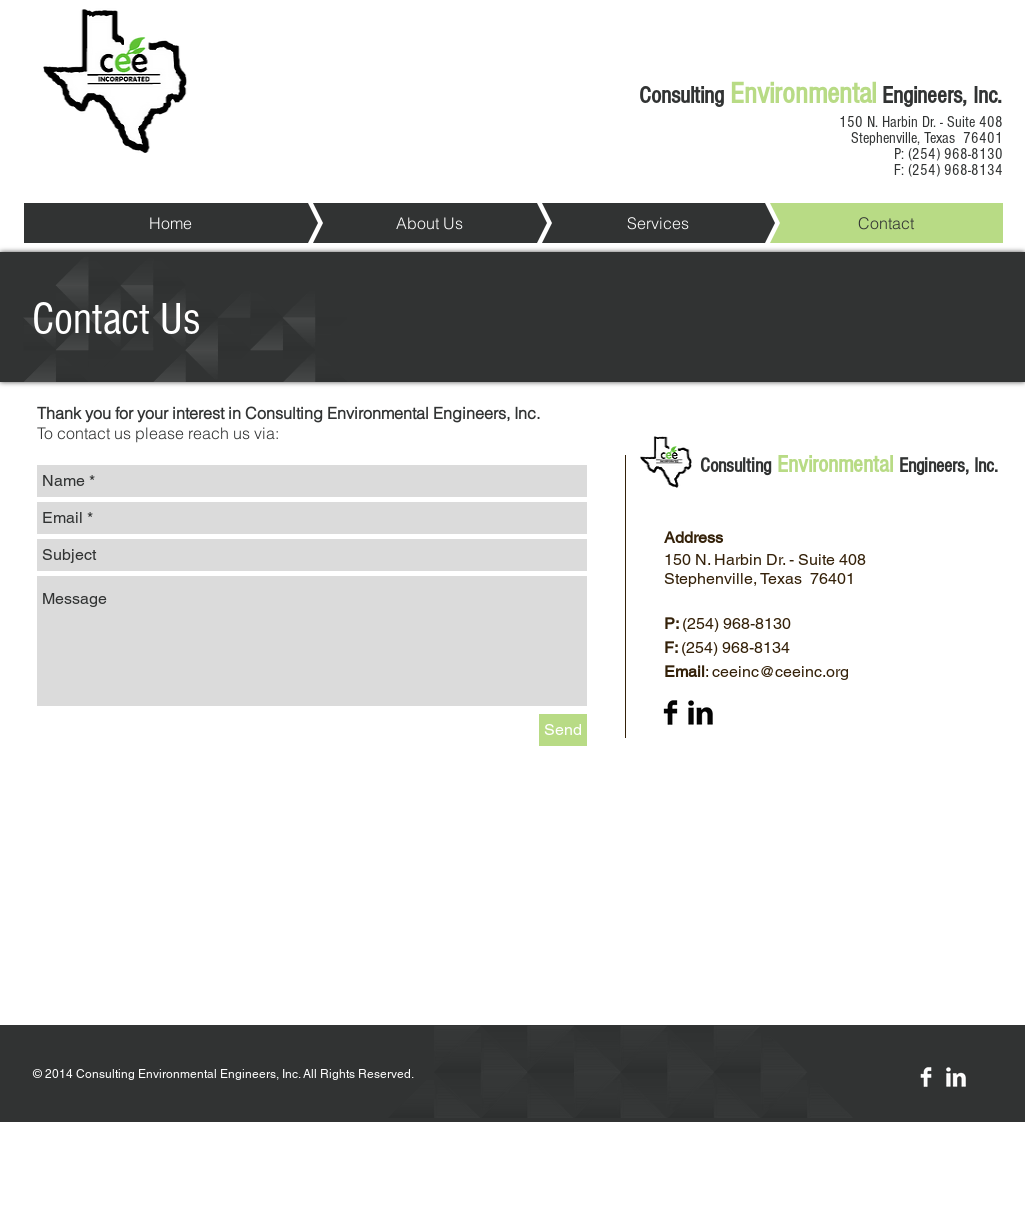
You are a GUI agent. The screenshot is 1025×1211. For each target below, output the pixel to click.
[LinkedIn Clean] (956, 1077)
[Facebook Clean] (926, 1077)
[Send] (563, 730)
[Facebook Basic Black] (670, 712)
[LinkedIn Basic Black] (700, 712)
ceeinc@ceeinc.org (780, 671)
